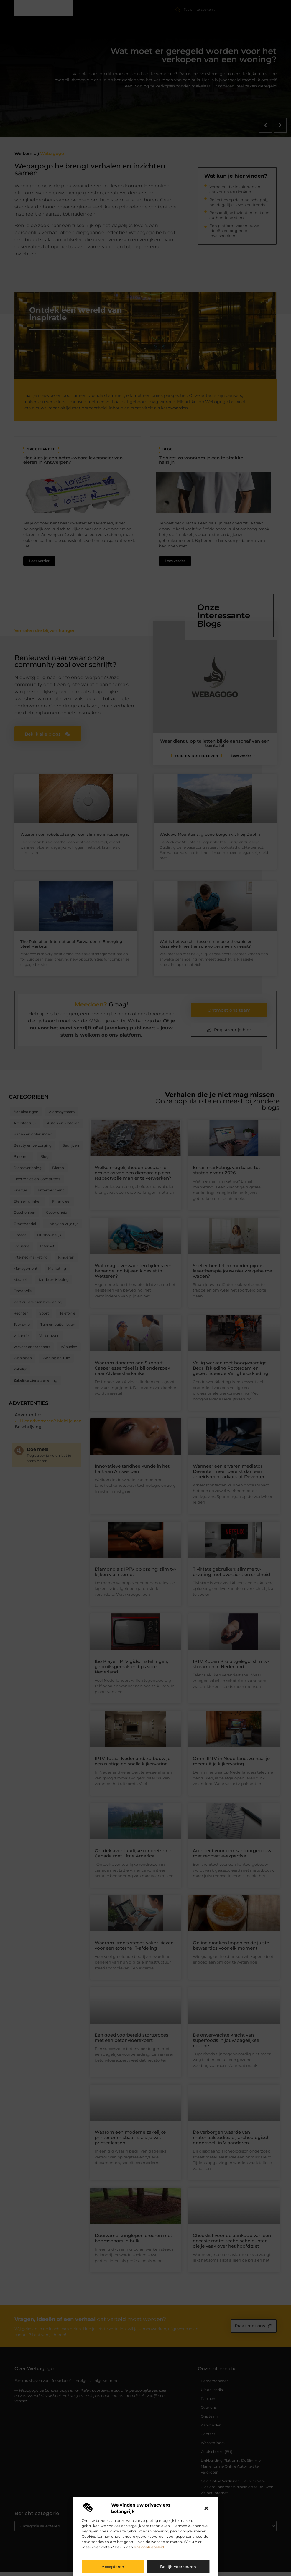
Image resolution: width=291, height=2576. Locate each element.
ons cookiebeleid (149, 2547)
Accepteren (113, 2566)
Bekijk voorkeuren (178, 2566)
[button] (206, 2508)
